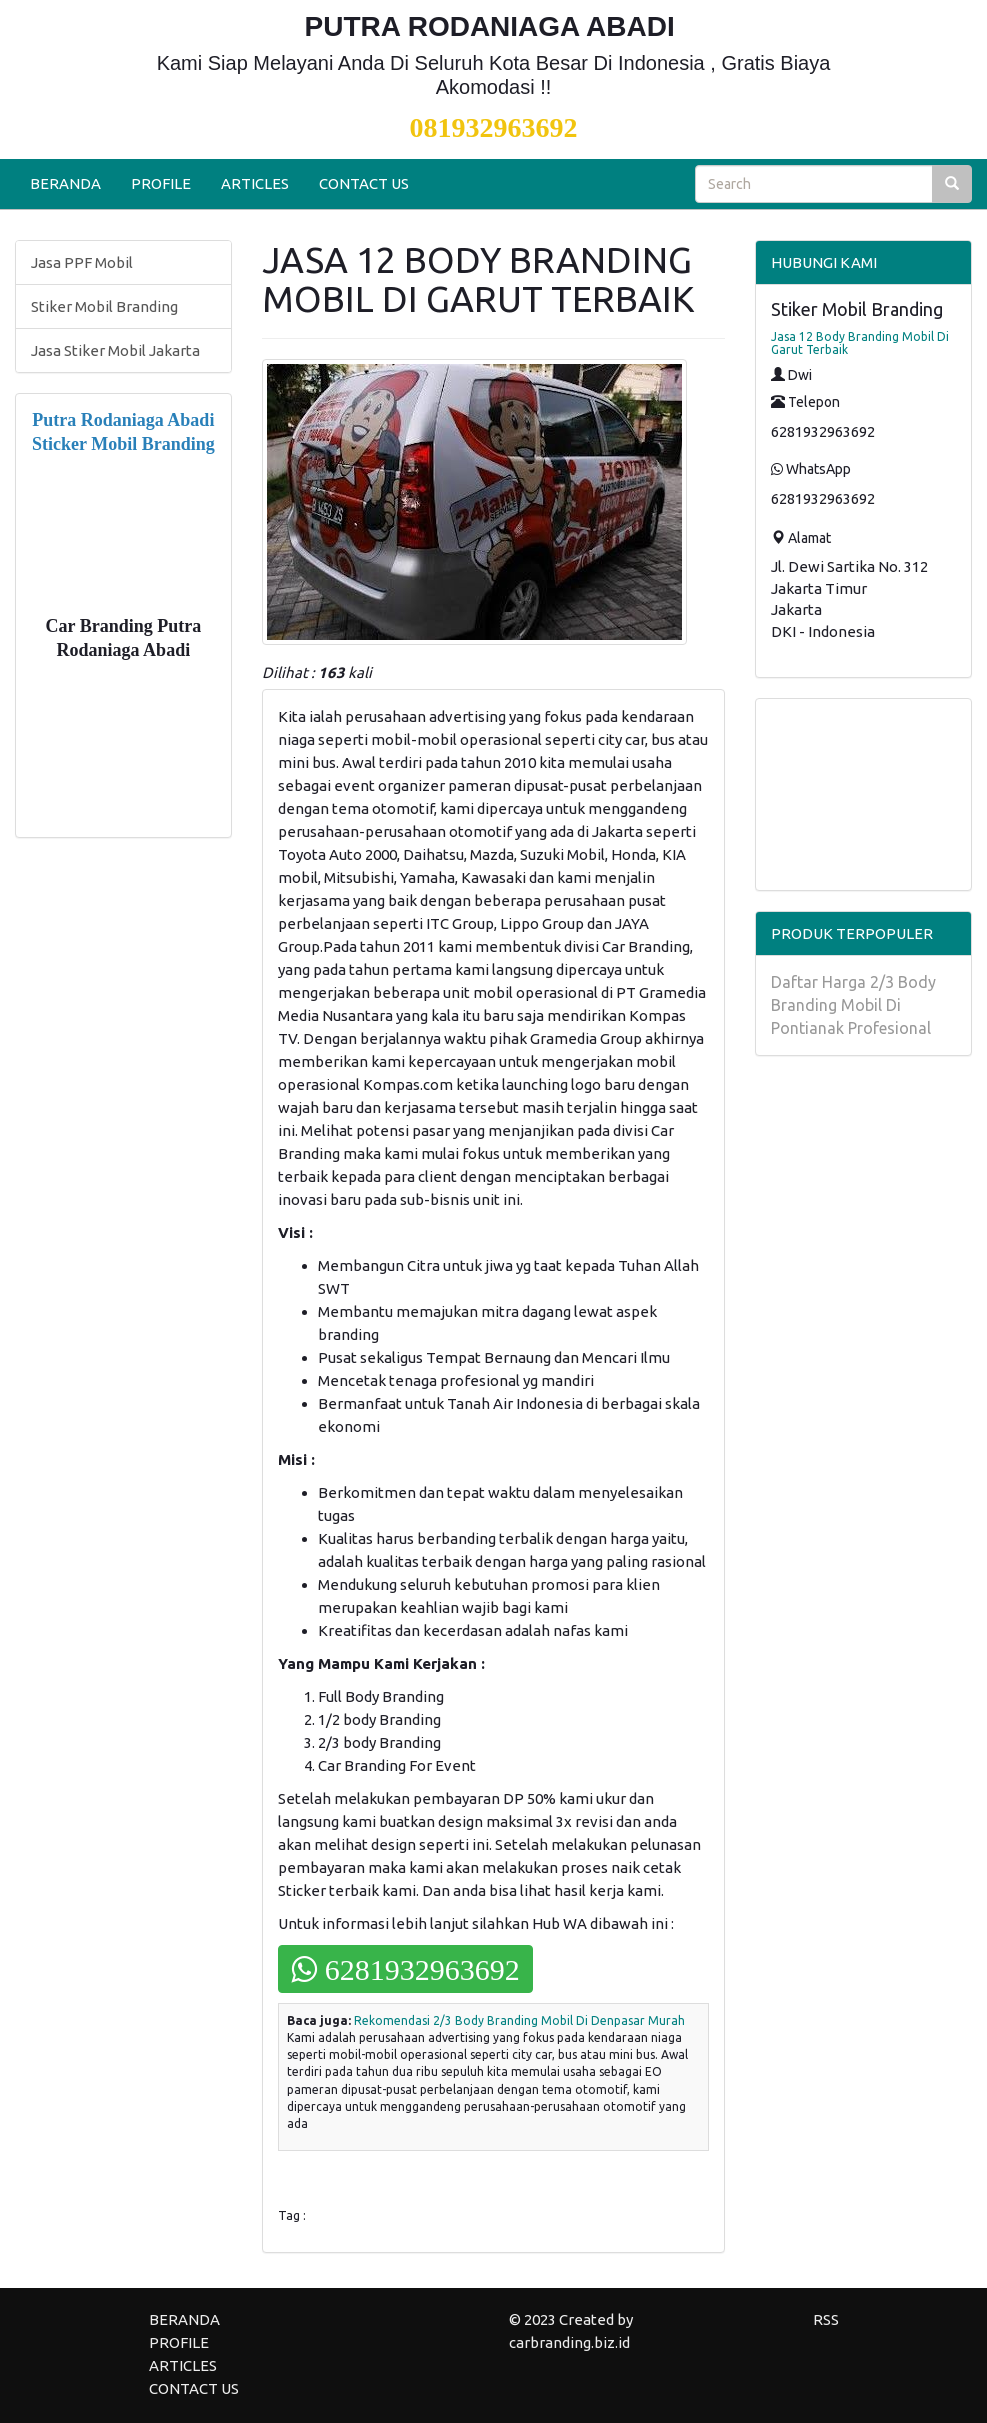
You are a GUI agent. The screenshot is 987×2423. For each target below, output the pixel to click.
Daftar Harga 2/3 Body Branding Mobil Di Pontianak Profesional (853, 1005)
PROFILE (161, 183)
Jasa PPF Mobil (82, 262)
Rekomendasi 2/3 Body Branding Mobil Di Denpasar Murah (519, 2020)
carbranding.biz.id (569, 2342)
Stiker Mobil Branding (104, 306)
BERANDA (65, 183)
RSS (826, 2319)
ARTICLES (255, 183)
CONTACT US (364, 183)
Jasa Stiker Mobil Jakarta (115, 350)
